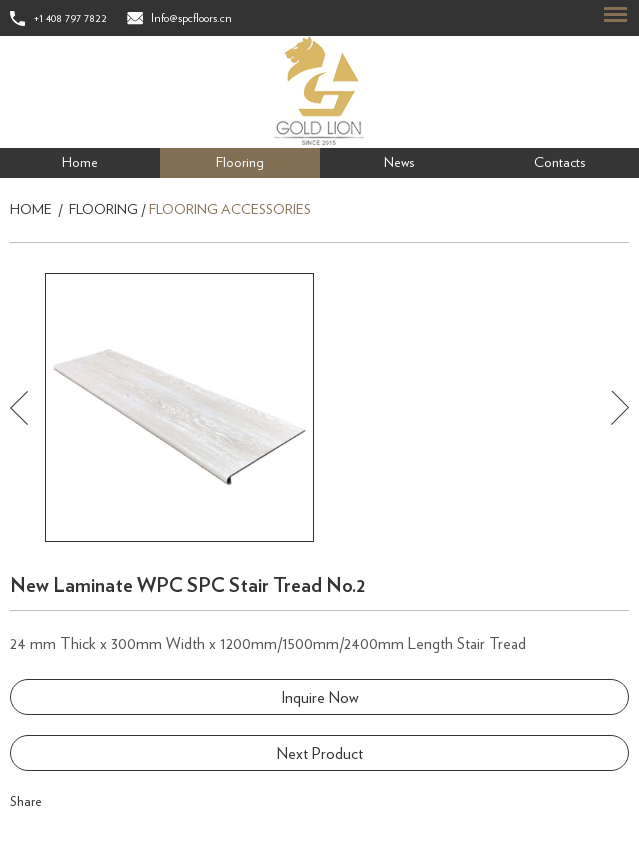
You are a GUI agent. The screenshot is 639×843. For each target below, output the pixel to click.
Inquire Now (320, 698)
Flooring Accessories (230, 210)
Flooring (240, 163)
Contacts (559, 163)
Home (80, 163)
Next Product (320, 754)
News (399, 163)
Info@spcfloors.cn (191, 18)
